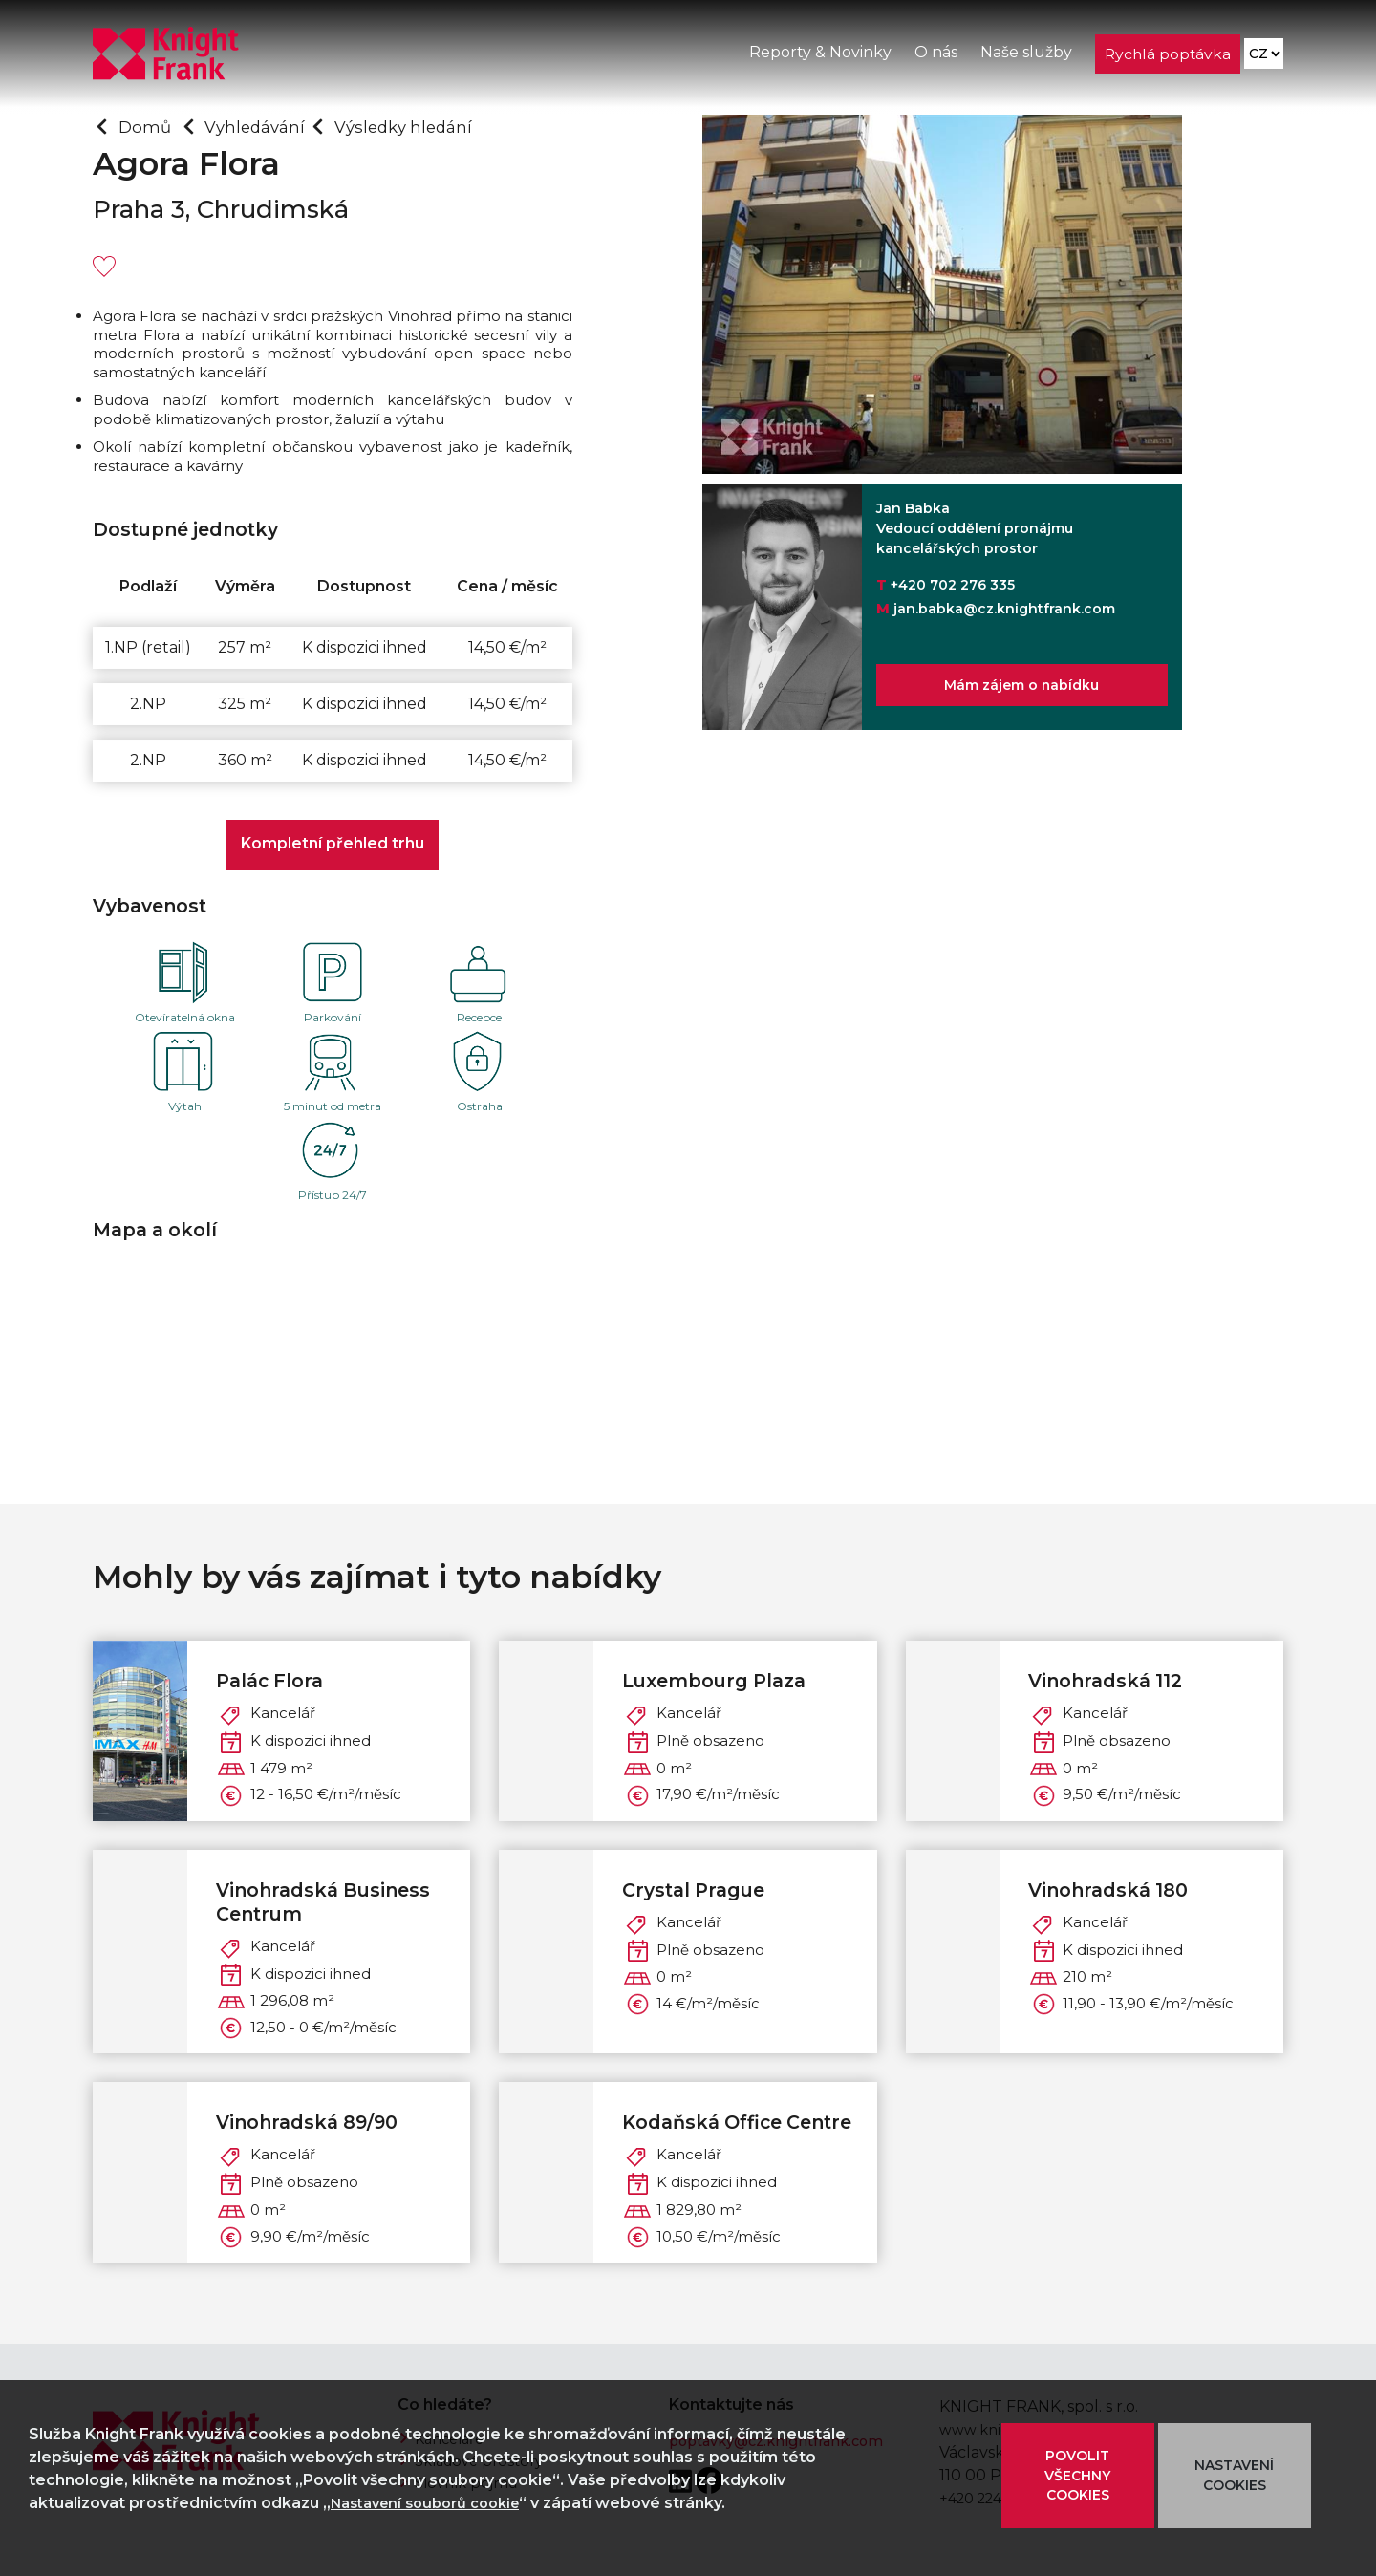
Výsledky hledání (426, 126)
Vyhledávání (265, 126)
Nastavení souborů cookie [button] (435, 2503)
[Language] (1262, 57)
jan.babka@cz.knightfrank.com (1004, 608)
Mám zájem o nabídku (1021, 689)
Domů (147, 126)
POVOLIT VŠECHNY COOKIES (1078, 2475)
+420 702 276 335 (953, 584)
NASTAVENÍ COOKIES (1234, 2475)
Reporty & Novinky (818, 56)
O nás (934, 56)
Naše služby (1024, 56)
